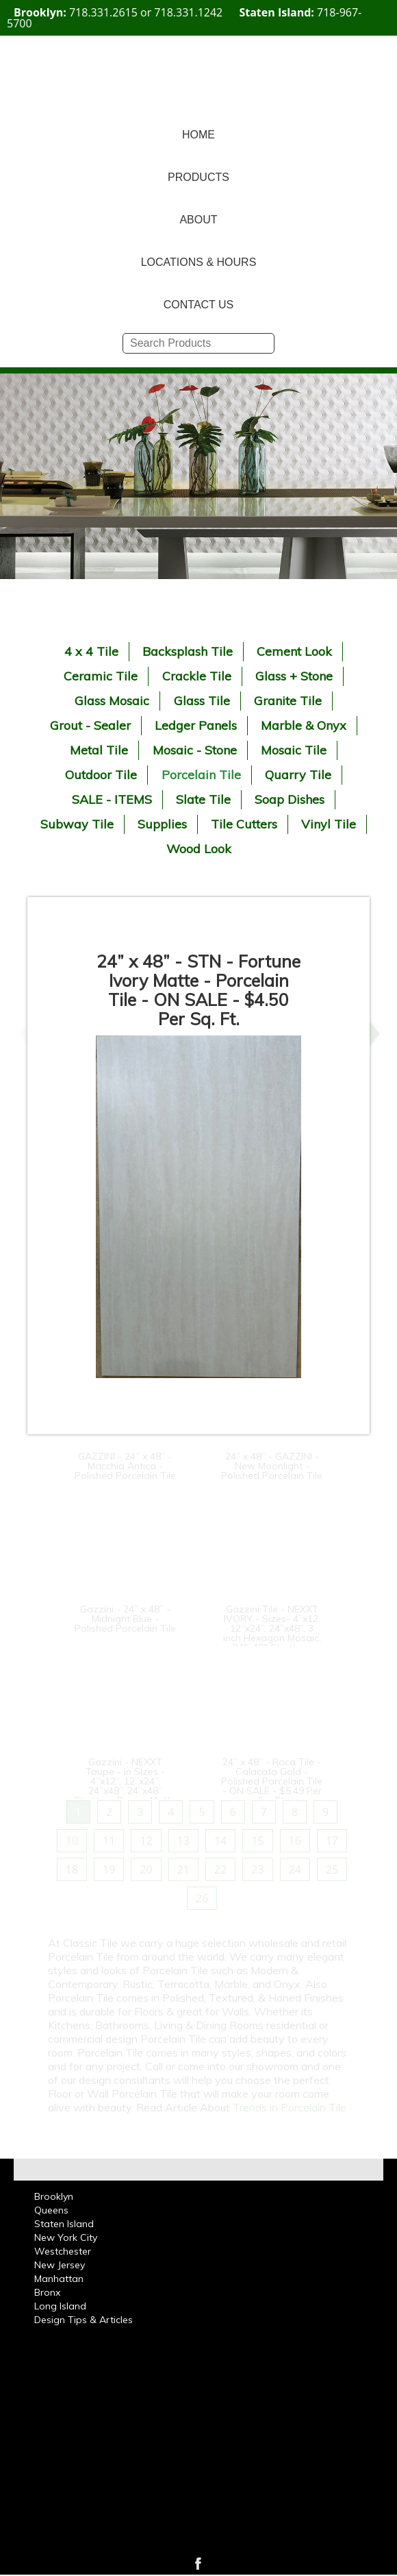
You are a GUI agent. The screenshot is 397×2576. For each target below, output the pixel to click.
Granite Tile (288, 701)
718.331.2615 (103, 12)
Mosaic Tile (293, 750)
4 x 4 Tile (91, 651)
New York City (65, 2237)
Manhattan (59, 2278)
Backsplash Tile (187, 651)
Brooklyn (53, 2196)
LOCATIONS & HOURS (199, 262)
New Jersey (59, 2265)
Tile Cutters (244, 824)
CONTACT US (199, 304)
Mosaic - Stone (195, 750)
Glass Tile (202, 701)
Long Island (60, 2306)
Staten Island (64, 2224)
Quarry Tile (298, 775)
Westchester (62, 2251)
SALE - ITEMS (112, 799)
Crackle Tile (196, 676)
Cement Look (294, 651)
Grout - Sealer (90, 725)
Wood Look (198, 849)
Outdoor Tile (101, 775)
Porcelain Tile (201, 775)
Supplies (162, 824)
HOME (198, 134)
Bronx (47, 2292)
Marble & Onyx (303, 725)
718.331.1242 (188, 12)
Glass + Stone (294, 676)
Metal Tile (99, 750)
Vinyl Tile (328, 824)
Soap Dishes (289, 799)
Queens (51, 2210)
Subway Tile (77, 824)
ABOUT (198, 219)
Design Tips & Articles (83, 2320)
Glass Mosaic (112, 701)
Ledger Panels (196, 725)
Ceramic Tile (101, 676)
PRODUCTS (198, 177)
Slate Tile (203, 799)
